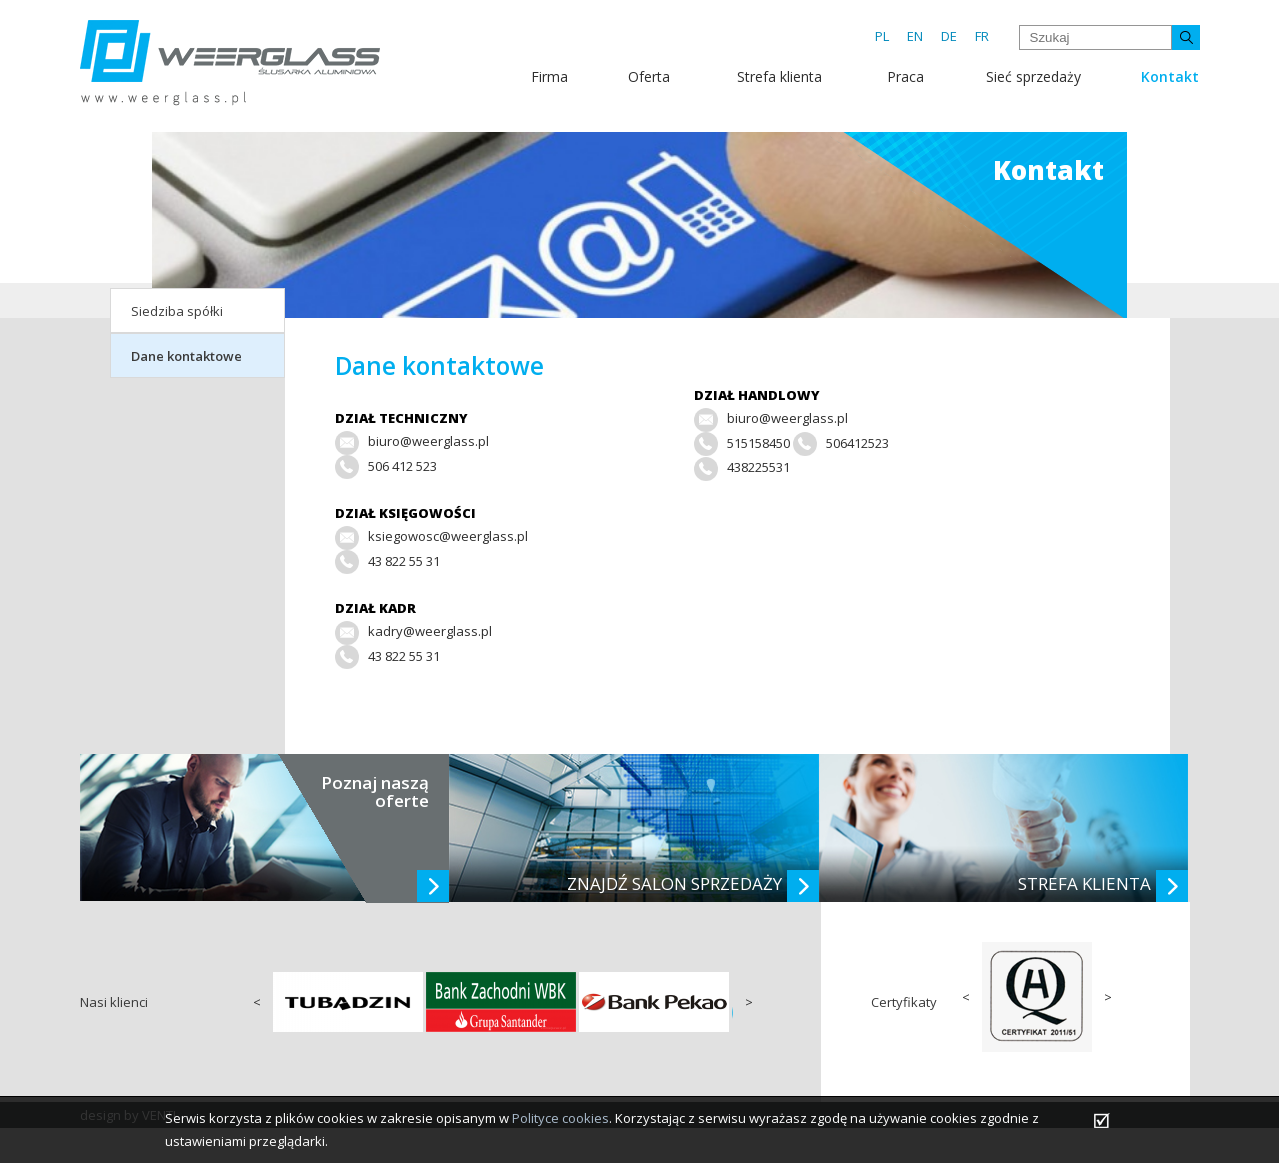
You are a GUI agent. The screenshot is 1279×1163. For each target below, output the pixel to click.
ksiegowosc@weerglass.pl (448, 536)
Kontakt (1170, 76)
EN (915, 36)
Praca (905, 76)
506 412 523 (402, 466)
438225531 (758, 467)
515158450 (758, 443)
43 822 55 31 (404, 561)
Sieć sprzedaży (1033, 76)
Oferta (649, 76)
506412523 (857, 443)
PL (882, 36)
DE (949, 36)
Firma (549, 76)
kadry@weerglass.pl (430, 631)
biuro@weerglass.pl (787, 418)
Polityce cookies (560, 1118)
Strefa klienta (779, 76)
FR (982, 36)
